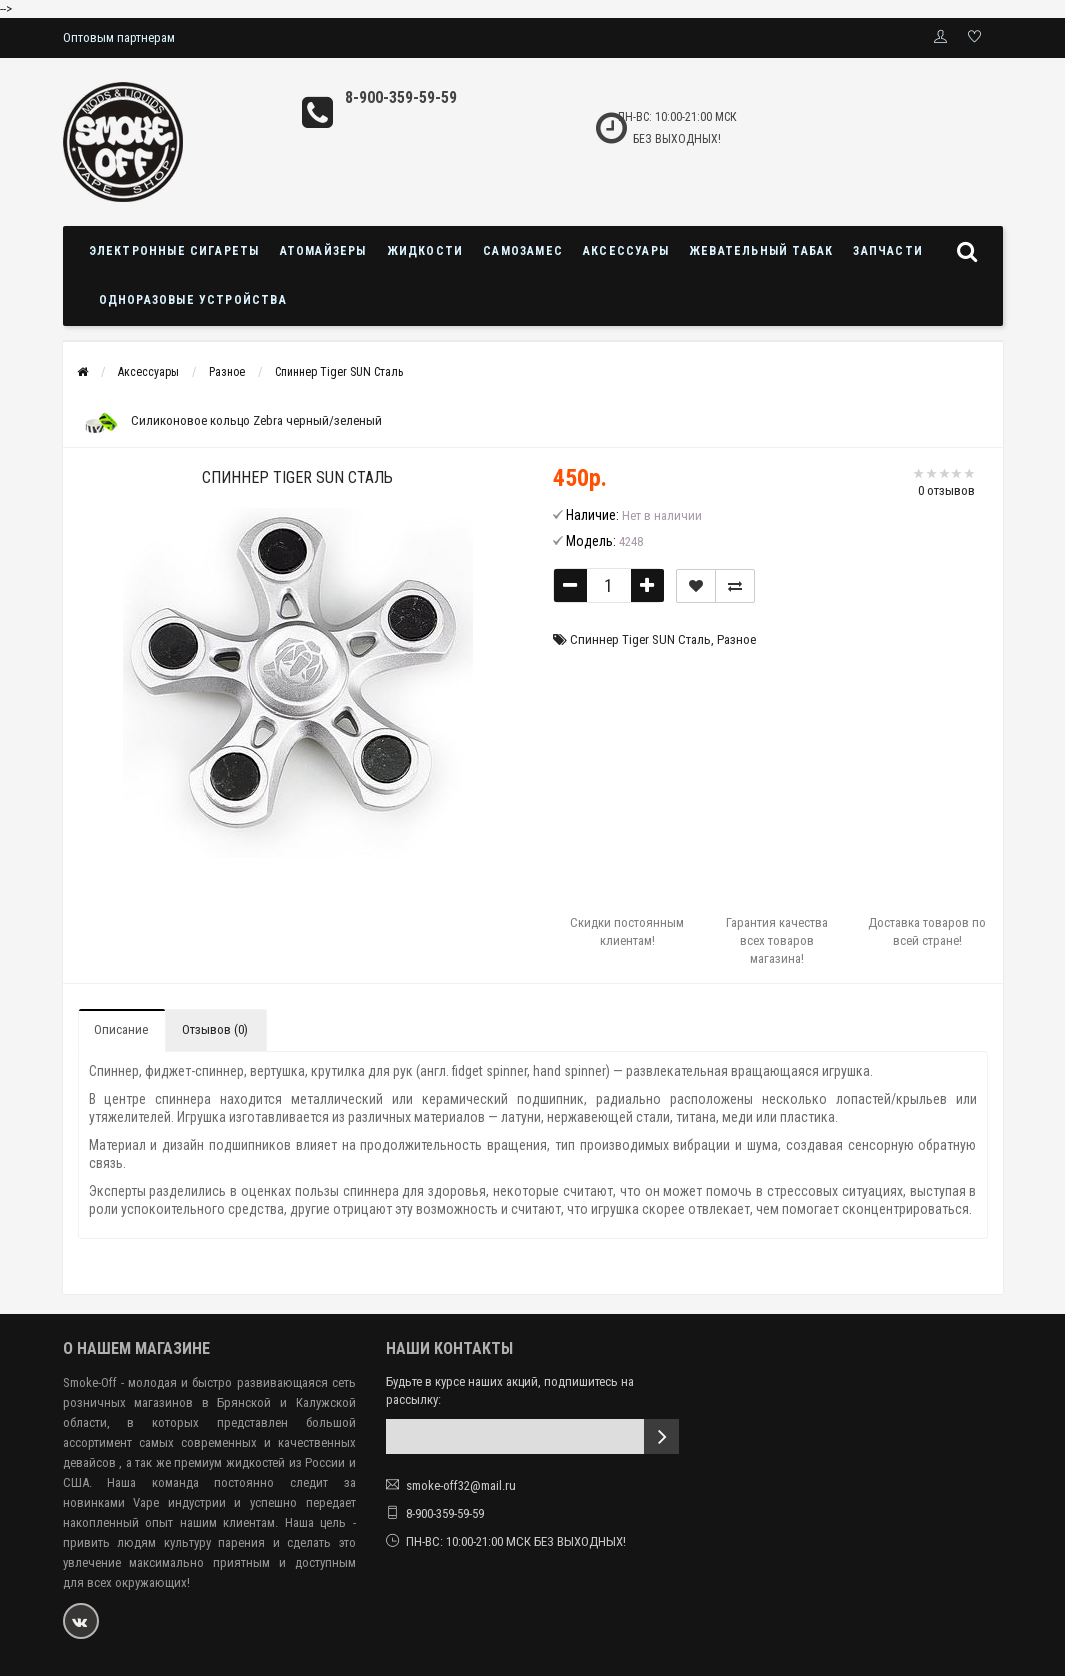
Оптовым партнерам (119, 37)
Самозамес (523, 251)
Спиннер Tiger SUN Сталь (339, 372)
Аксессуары (626, 251)
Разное (227, 372)
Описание (121, 1029)
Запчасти (888, 251)
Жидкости (425, 251)
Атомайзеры (323, 251)
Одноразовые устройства (193, 300)
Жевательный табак (761, 251)
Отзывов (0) (215, 1029)
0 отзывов (946, 490)
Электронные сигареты (174, 251)
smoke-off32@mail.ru (461, 1485)
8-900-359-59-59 (401, 97)
